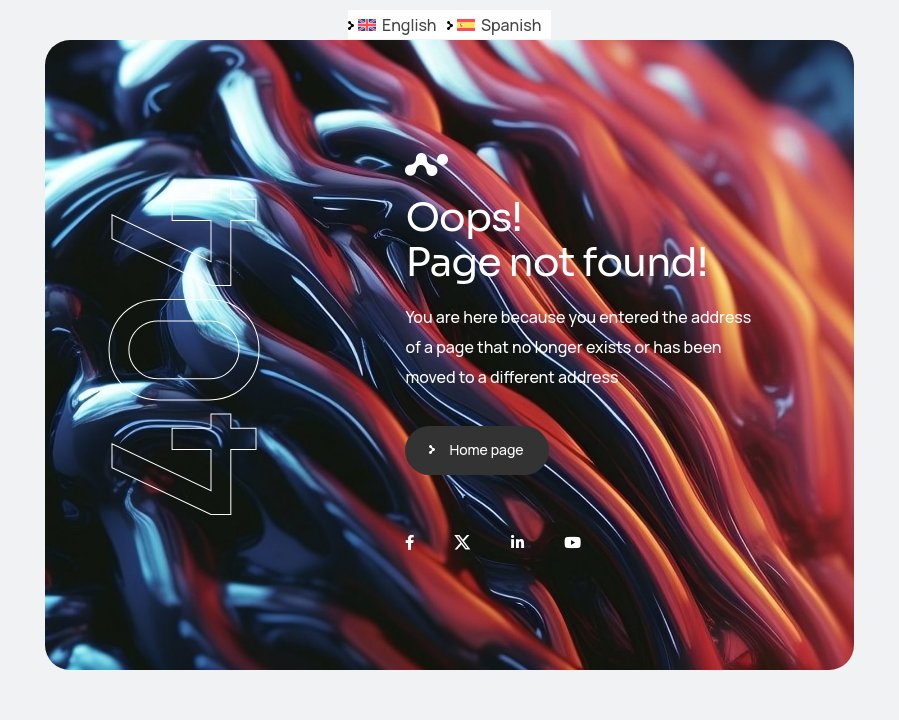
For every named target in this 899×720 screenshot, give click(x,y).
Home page (486, 449)
